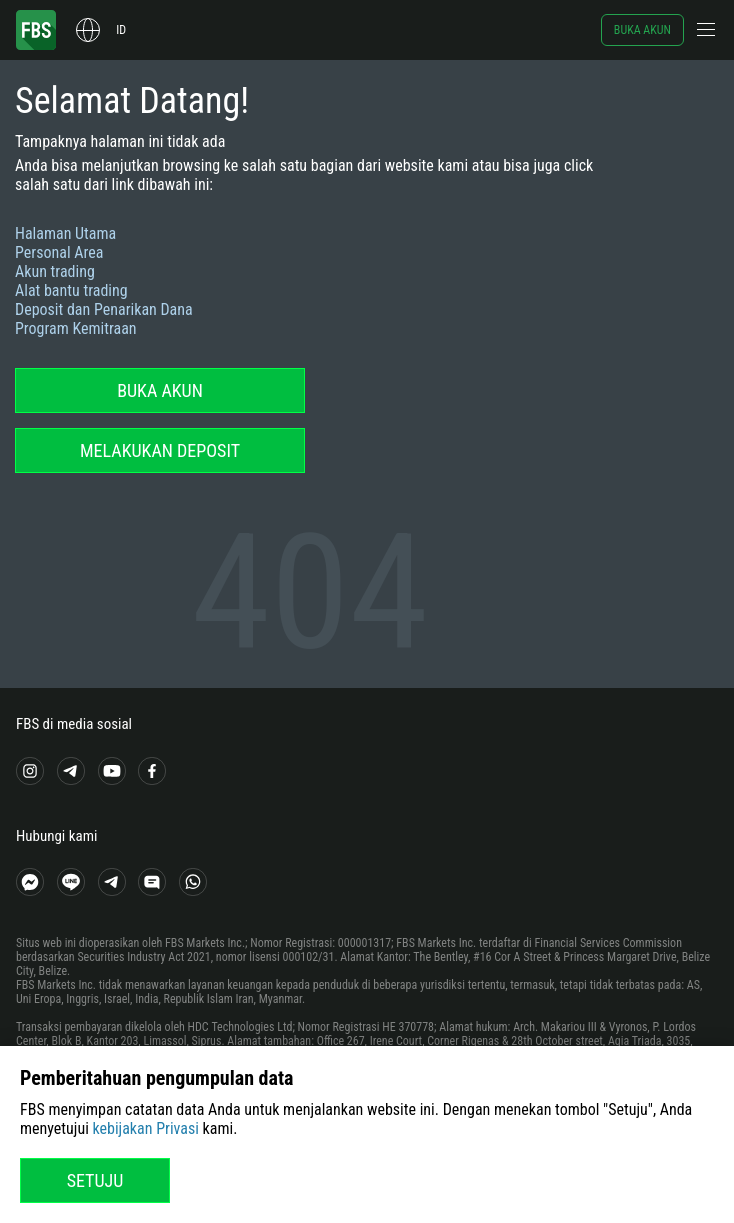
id (121, 30)
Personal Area (59, 252)
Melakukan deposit (160, 450)
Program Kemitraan (76, 328)
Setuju (95, 1180)
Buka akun (642, 30)
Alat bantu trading (71, 290)
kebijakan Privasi (146, 1128)
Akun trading (55, 271)
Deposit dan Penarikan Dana (104, 309)
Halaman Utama (65, 233)
